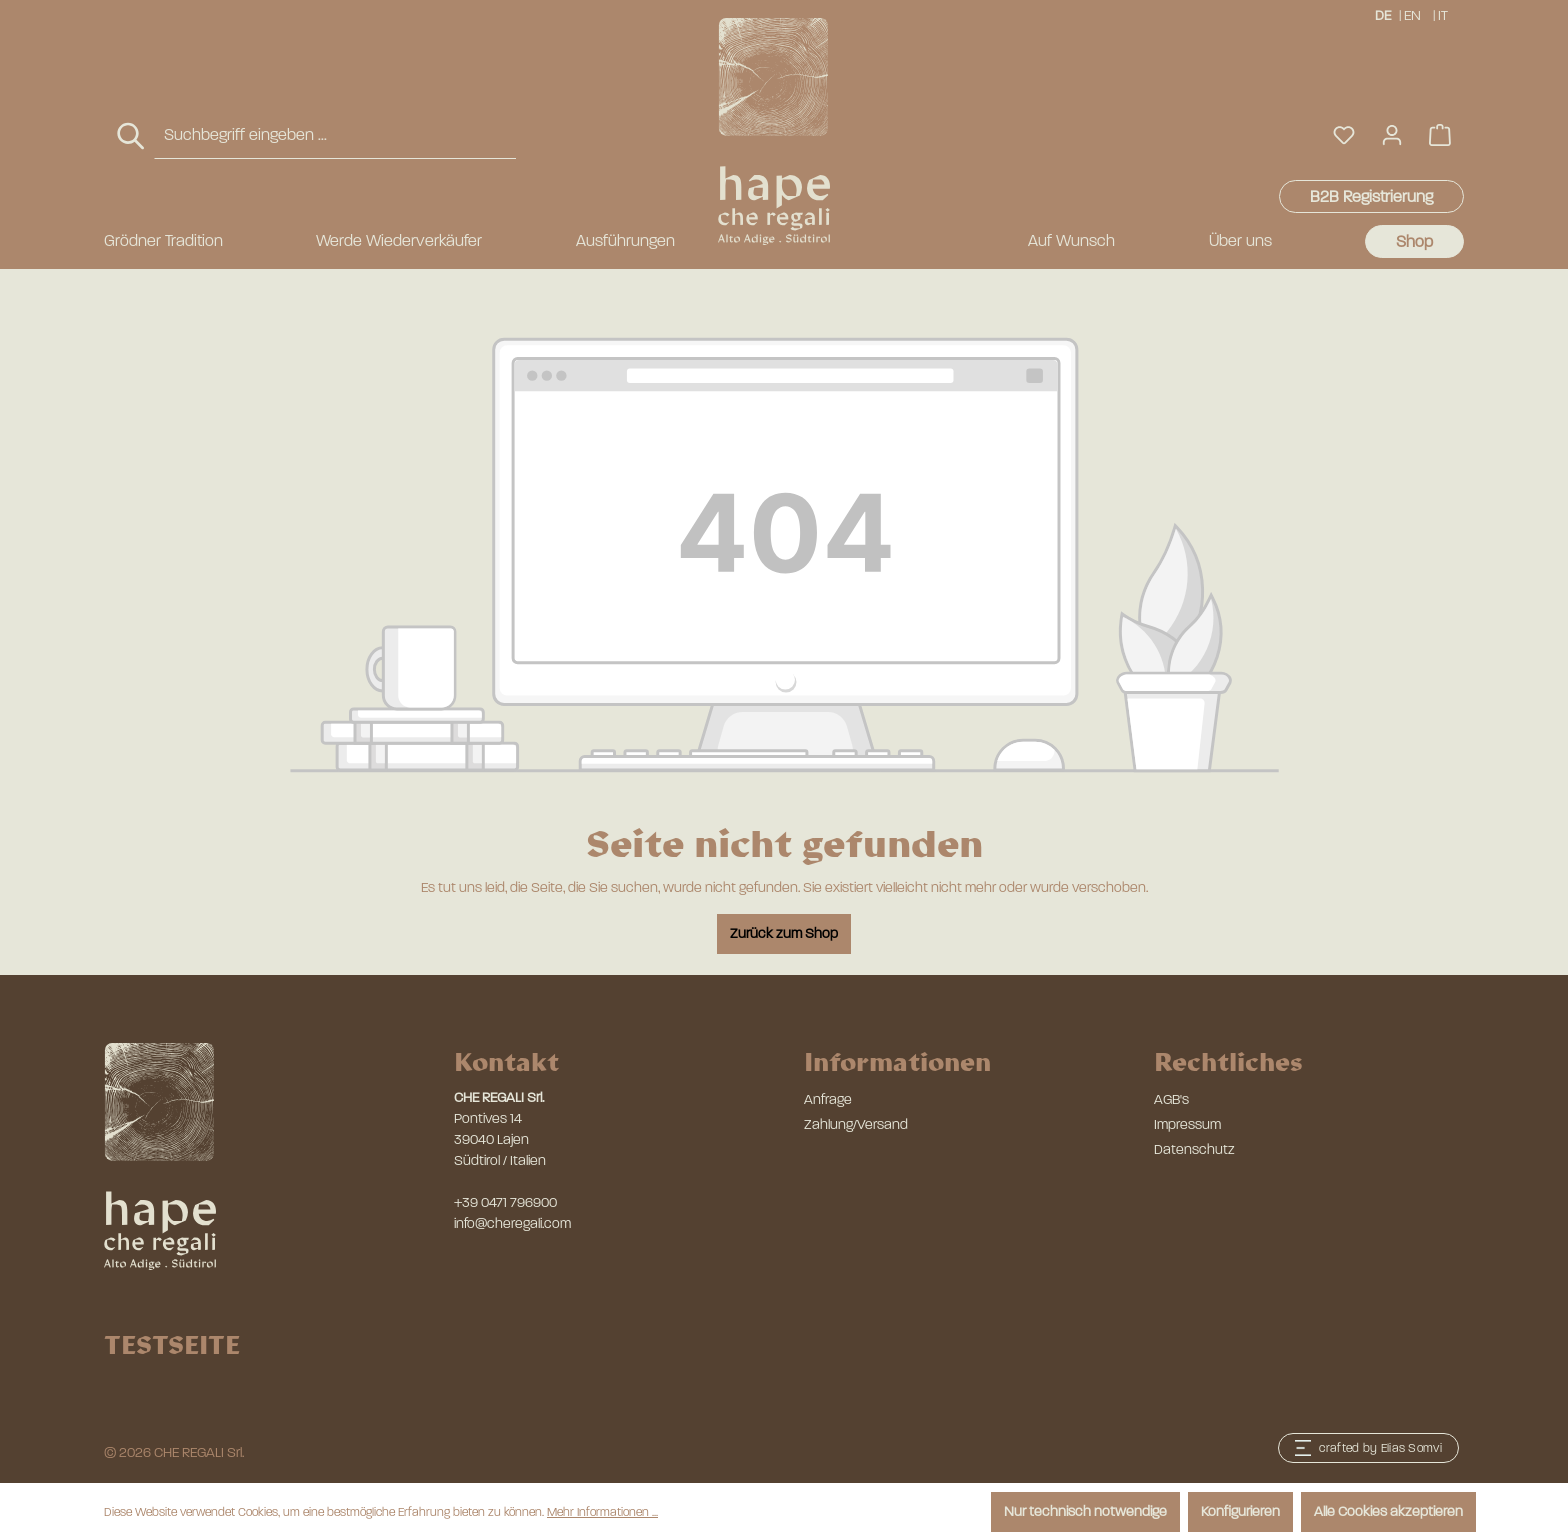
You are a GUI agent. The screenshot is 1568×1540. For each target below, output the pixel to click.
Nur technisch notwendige (1085, 1511)
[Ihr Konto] (1392, 135)
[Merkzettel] (1344, 135)
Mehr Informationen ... (602, 1512)
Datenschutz (1194, 1149)
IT (1444, 14)
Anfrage (828, 1099)
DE (1383, 14)
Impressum (1187, 1124)
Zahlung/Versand (856, 1124)
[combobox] (335, 135)
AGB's (1171, 1099)
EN (1412, 14)
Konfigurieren (1240, 1511)
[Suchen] (132, 136)
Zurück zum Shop (784, 933)
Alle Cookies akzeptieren (1388, 1511)
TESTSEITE (172, 1344)
